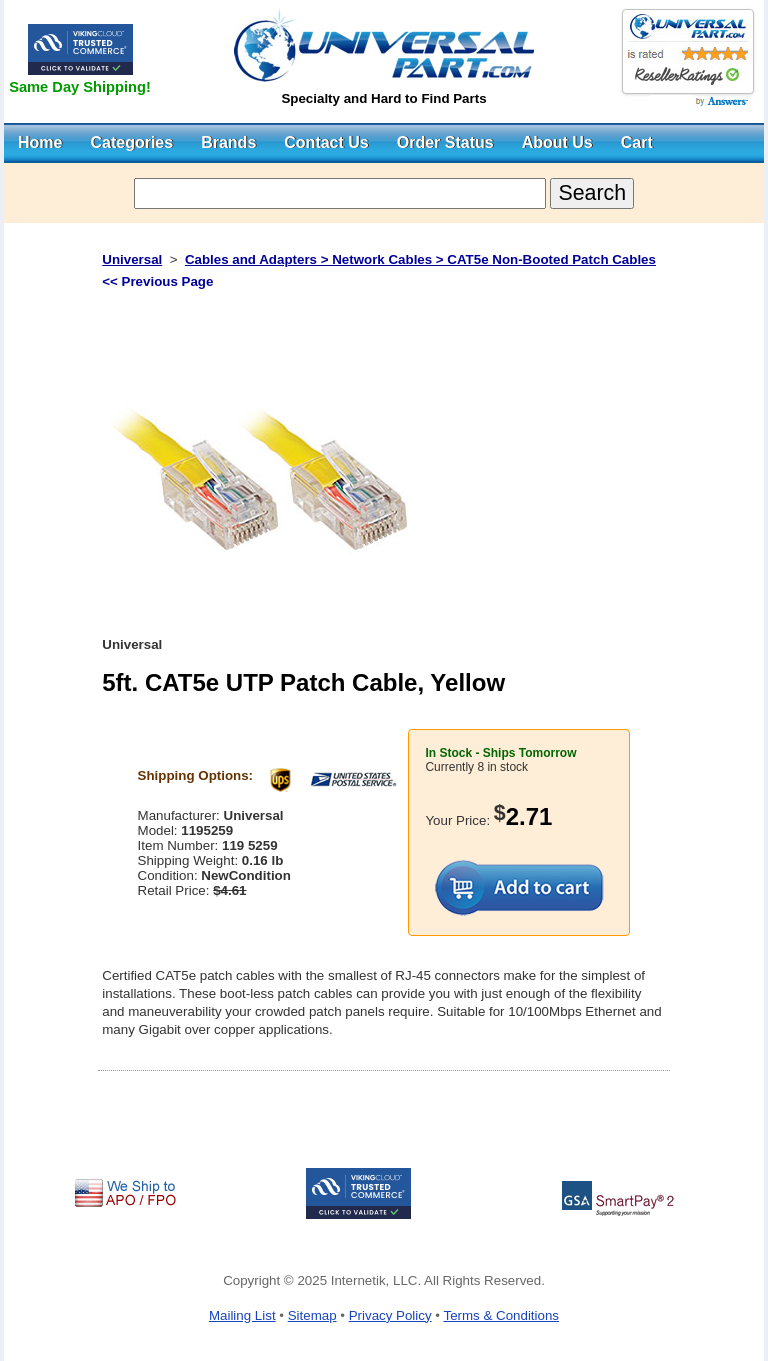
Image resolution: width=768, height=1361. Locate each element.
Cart (637, 142)
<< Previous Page (157, 281)
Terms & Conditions (501, 1315)
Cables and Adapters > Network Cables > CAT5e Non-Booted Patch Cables (420, 259)
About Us (557, 142)
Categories (131, 142)
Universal (132, 259)
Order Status (445, 142)
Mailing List (242, 1315)
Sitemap (312, 1315)
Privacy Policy (390, 1315)
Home (40, 142)
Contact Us (326, 142)
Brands (228, 142)
